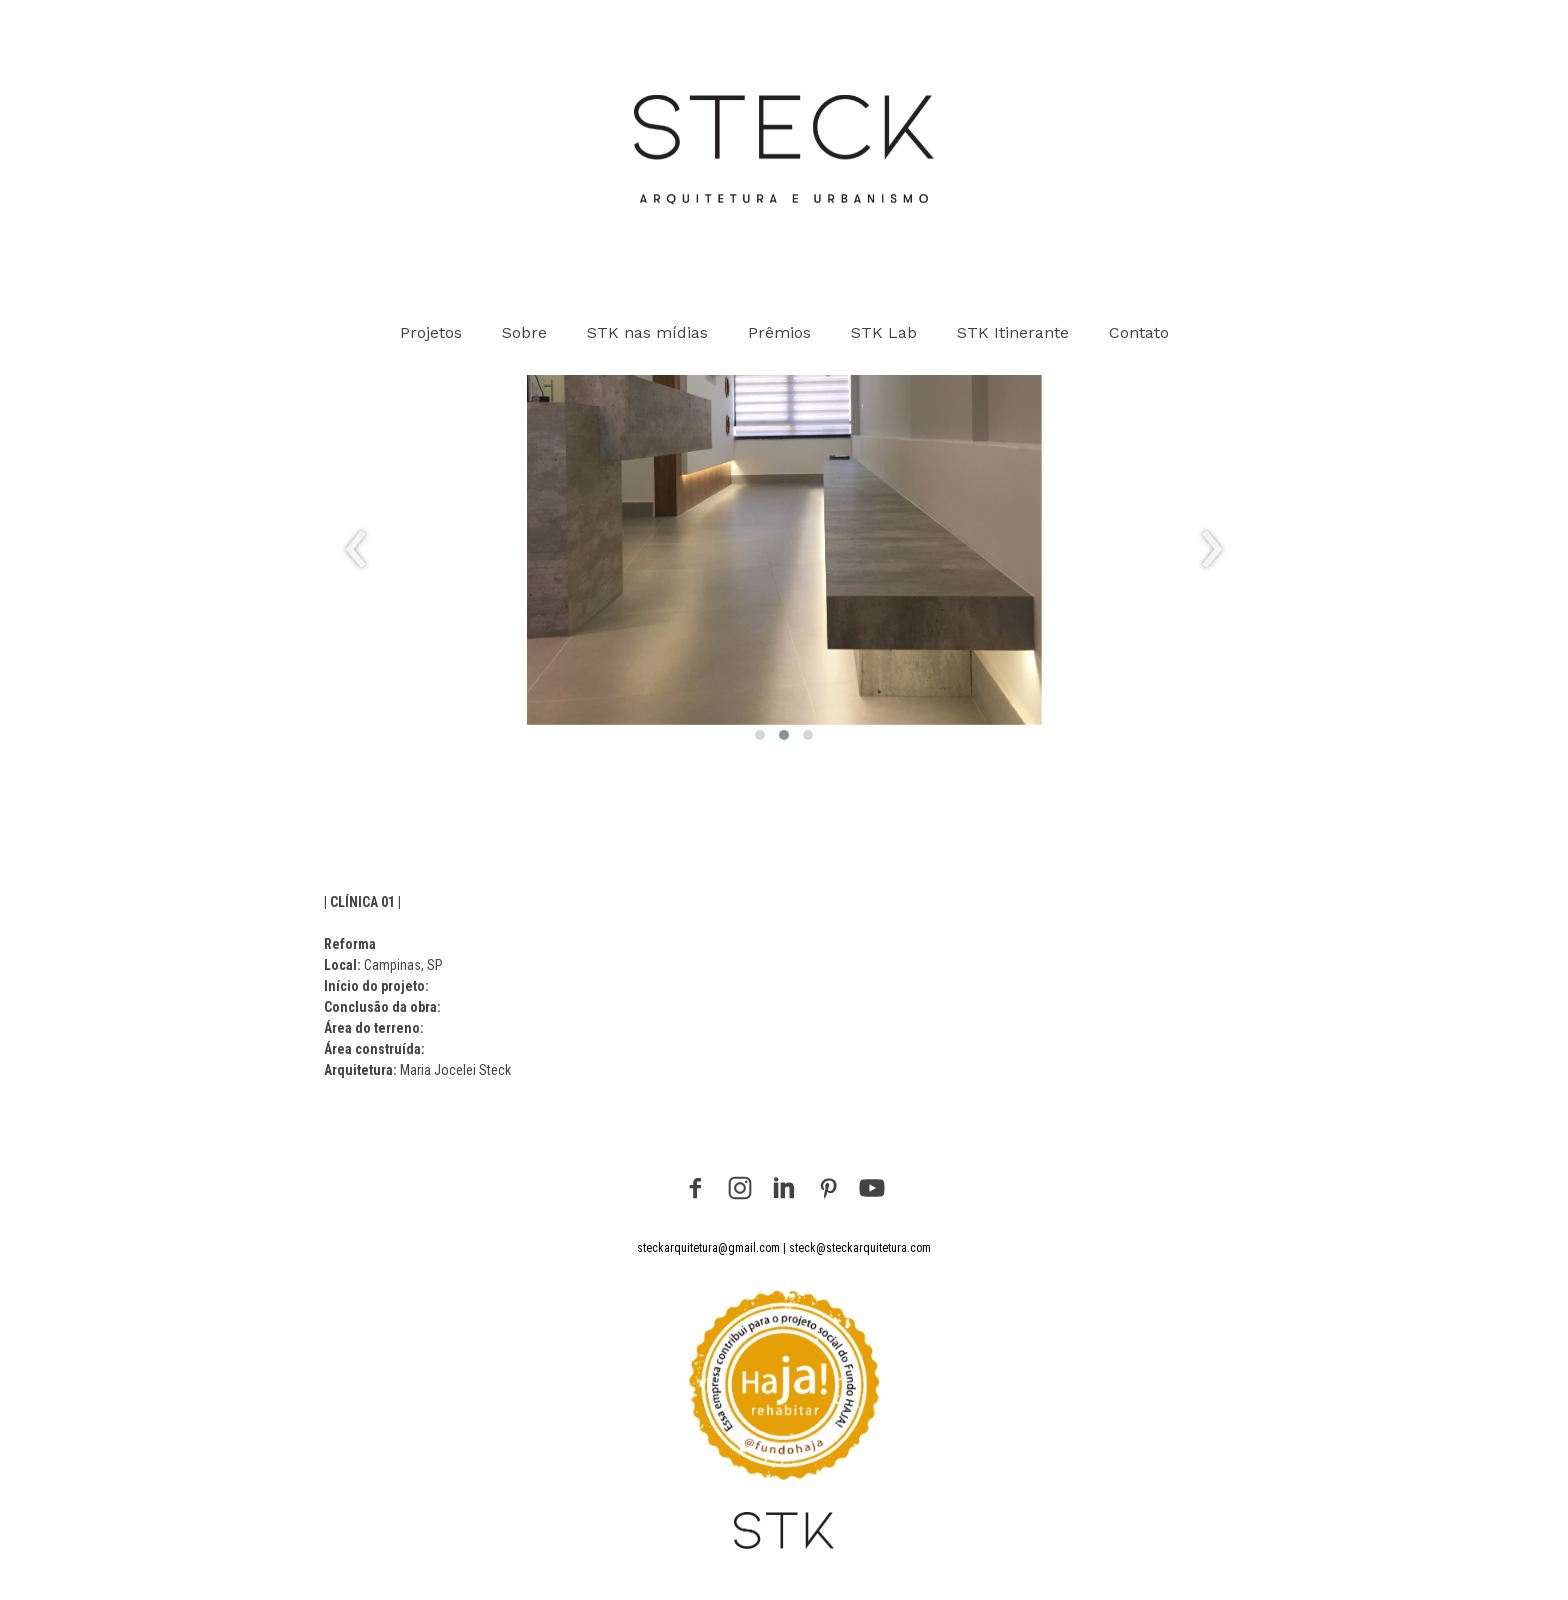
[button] (760, 735)
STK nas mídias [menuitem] (647, 332)
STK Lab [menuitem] (884, 332)
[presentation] (356, 550)
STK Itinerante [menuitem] (1013, 332)
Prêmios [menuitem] (779, 332)
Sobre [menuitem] (524, 332)
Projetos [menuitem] (431, 332)
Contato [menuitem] (1139, 332)
